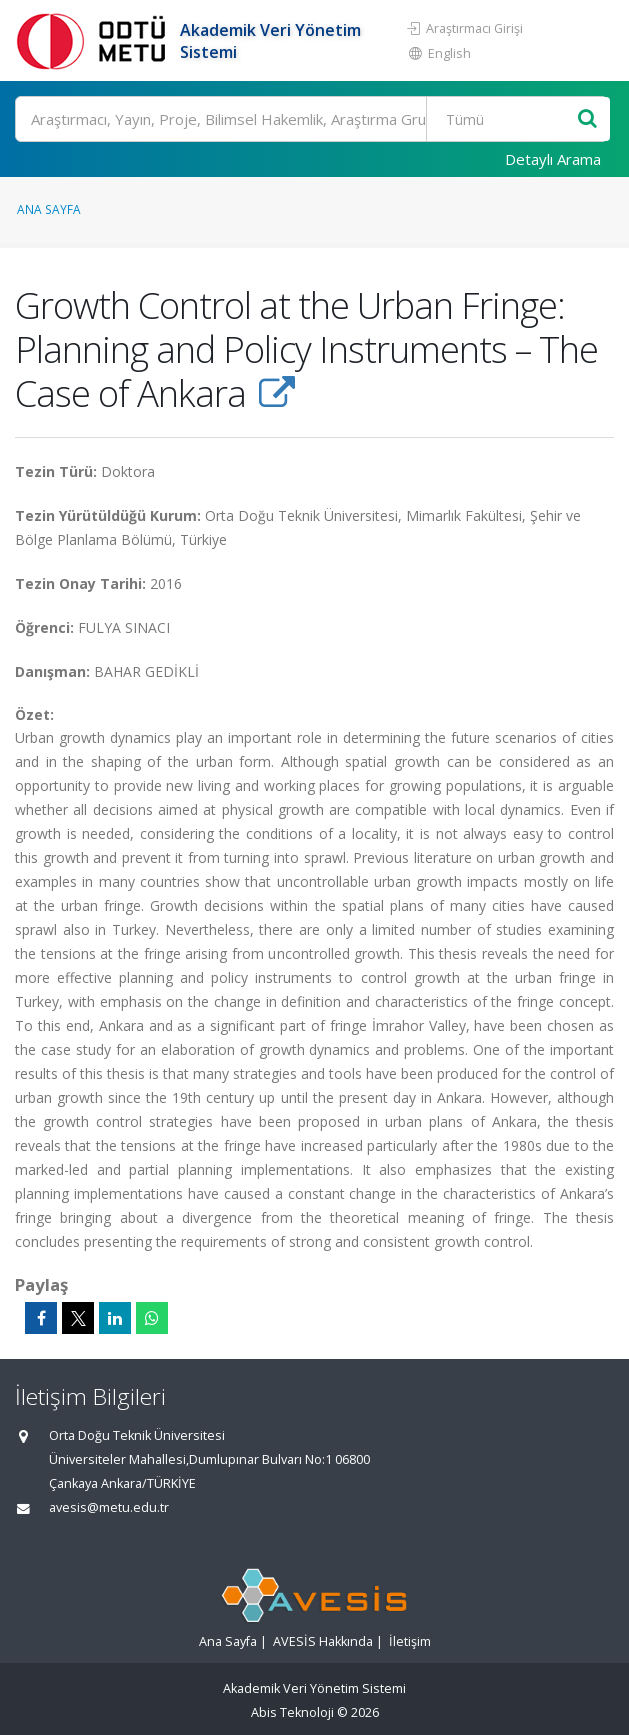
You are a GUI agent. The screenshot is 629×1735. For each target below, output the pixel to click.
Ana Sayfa (49, 209)
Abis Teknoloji (292, 1712)
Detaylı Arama (553, 159)
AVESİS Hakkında (323, 1641)
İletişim (410, 1641)
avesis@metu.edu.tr (109, 1507)
